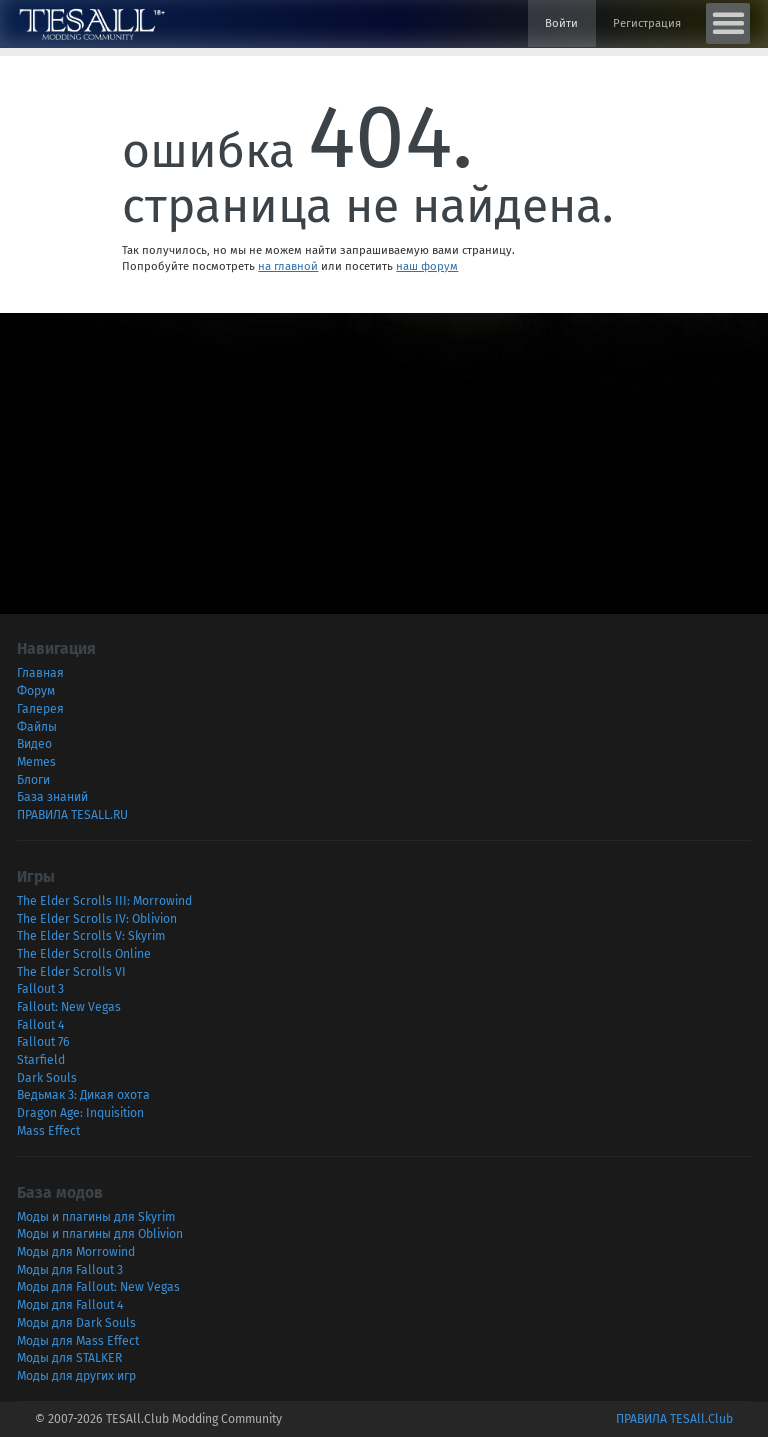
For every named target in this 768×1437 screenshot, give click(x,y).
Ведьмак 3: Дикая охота (83, 1095)
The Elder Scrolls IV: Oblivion (97, 919)
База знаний (52, 797)
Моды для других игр (76, 1376)
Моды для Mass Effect (78, 1341)
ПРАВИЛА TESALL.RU (72, 815)
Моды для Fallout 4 (70, 1305)
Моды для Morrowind (76, 1252)
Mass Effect (48, 1131)
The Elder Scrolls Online (84, 954)
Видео (34, 744)
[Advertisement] (384, 453)
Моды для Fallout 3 (70, 1270)
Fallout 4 (40, 1025)
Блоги (33, 780)
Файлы (37, 727)
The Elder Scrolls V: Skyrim (91, 936)
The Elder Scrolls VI (71, 972)
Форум (36, 691)
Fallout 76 (43, 1042)
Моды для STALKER (69, 1358)
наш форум (427, 266)
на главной (288, 266)
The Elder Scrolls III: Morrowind (104, 901)
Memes (36, 762)
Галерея (40, 709)
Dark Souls (47, 1078)
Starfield (41, 1060)
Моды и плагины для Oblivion (100, 1234)
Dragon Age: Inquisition (80, 1113)
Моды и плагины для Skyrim (96, 1217)
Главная (40, 673)
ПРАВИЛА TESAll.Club (674, 1419)
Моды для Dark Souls (76, 1323)
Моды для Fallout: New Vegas (98, 1287)
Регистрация (647, 23)
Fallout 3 (40, 989)
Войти (561, 23)
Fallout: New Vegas (69, 1007)
